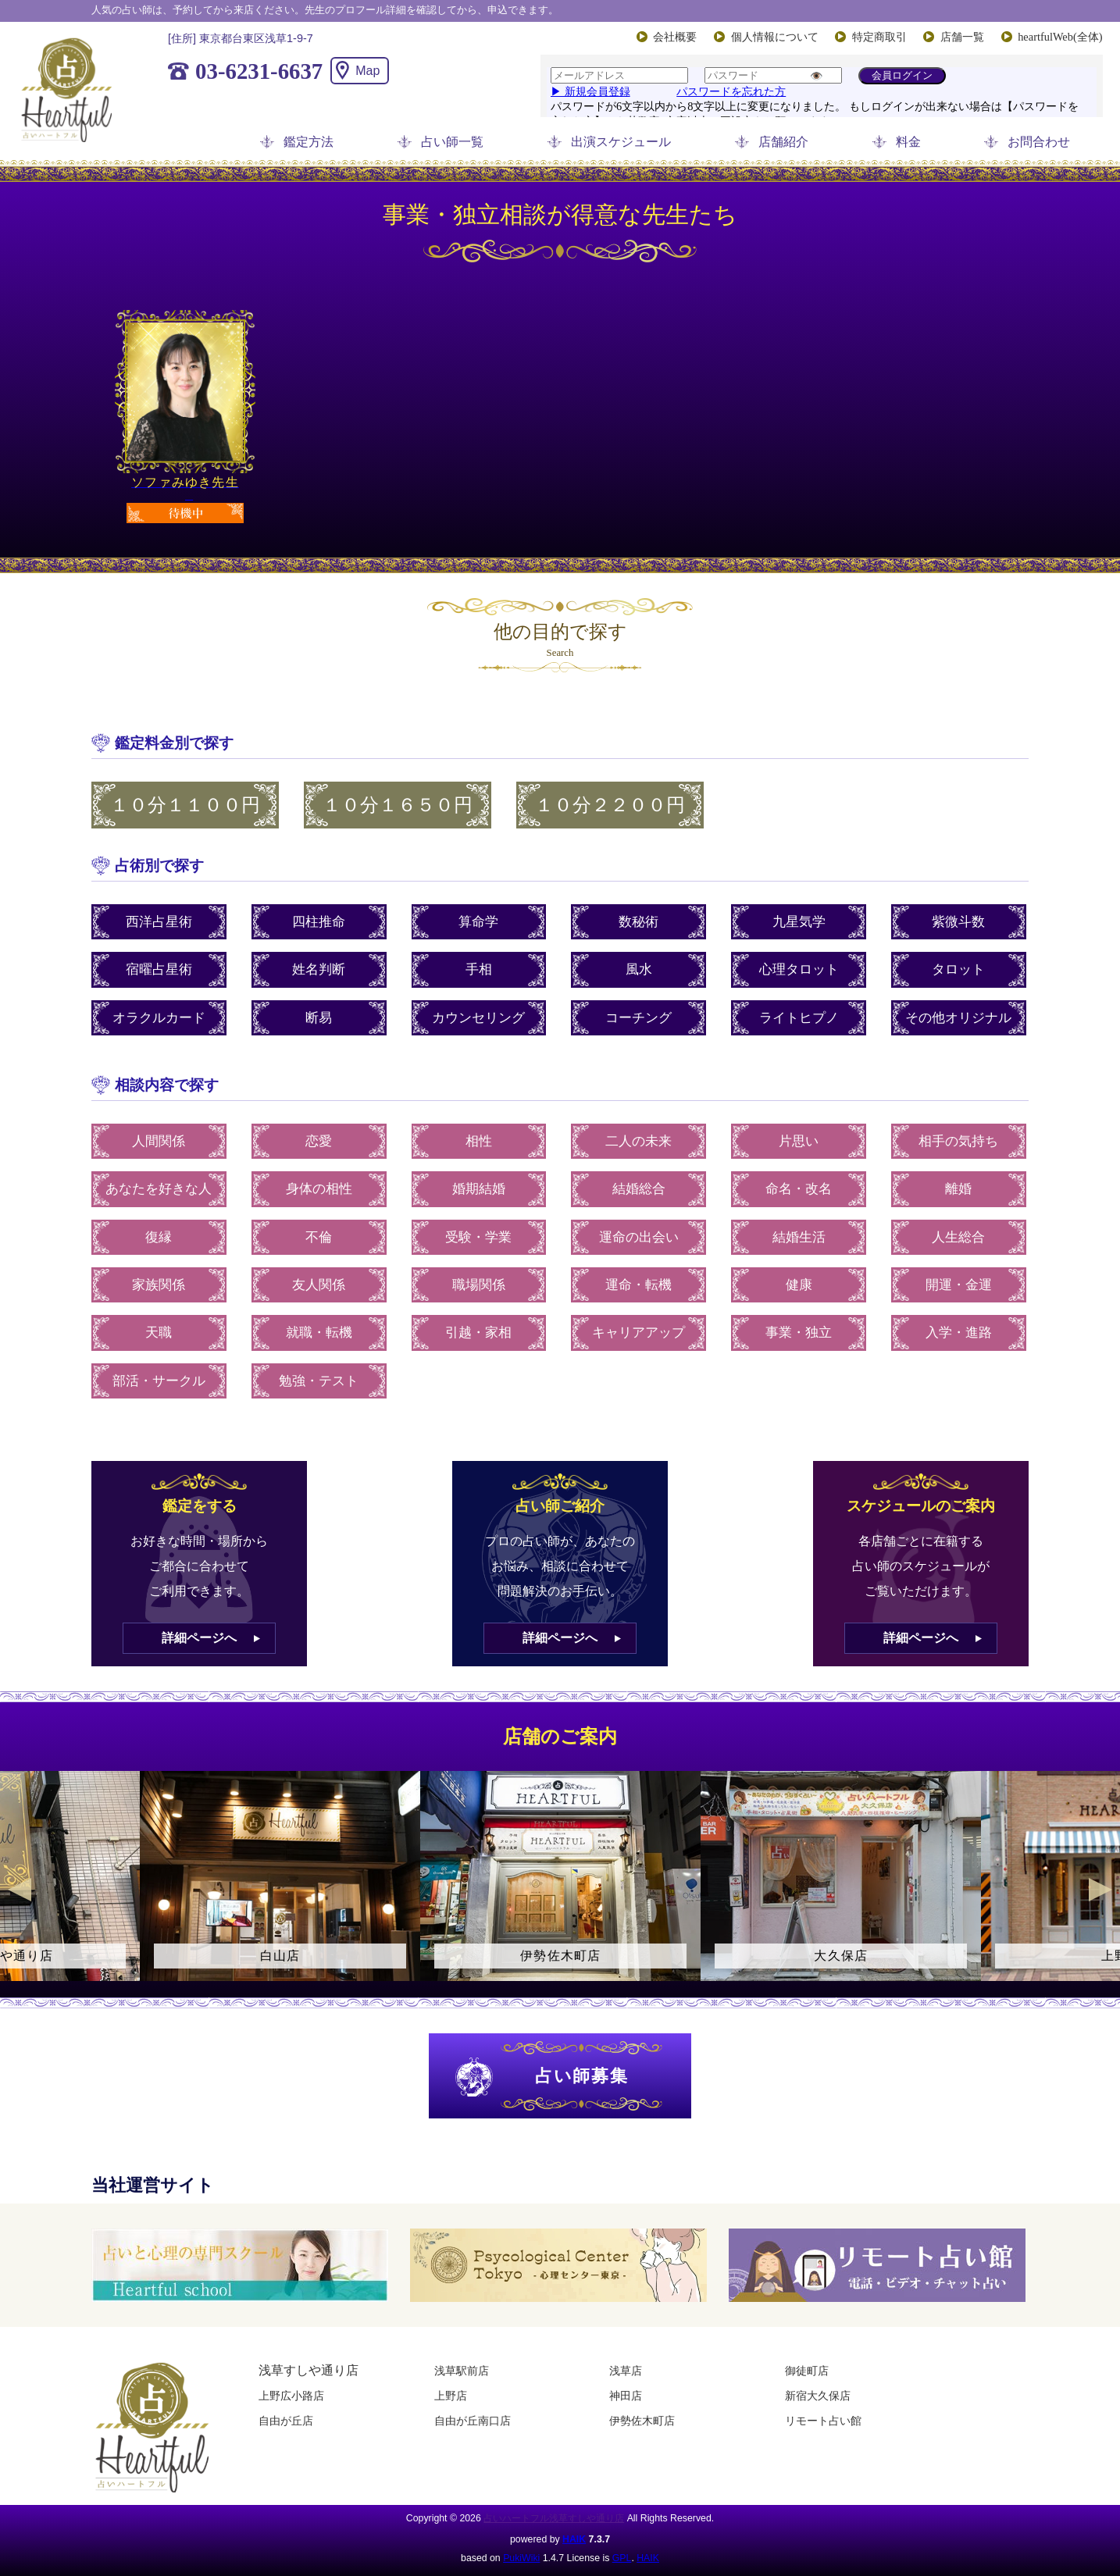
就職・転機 (319, 1332)
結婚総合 (638, 1188)
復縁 (158, 1237)
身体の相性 (319, 1188)
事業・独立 (798, 1332)
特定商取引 (879, 36)
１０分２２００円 (610, 805)
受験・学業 (478, 1237)
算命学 (478, 921)
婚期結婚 (478, 1188)
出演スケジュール (621, 141)
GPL (622, 2558)
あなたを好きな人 (158, 1188)
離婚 (958, 1188)
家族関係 (158, 1284)
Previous (19, 1889)
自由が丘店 (286, 2420)
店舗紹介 (783, 141)
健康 (799, 1284)
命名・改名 (798, 1188)
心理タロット (799, 969)
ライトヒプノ (799, 1017)
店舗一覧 (962, 36)
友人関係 (318, 1284)
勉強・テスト (318, 1381)
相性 (478, 1141)
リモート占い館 (823, 2420)
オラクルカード (158, 1017)
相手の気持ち (958, 1141)
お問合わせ (1039, 141)
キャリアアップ (638, 1332)
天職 (158, 1332)
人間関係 (158, 1141)
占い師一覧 (452, 141)
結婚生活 (799, 1237)
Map (367, 70)
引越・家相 (478, 1332)
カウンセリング (478, 1017)
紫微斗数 (958, 921)
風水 (639, 969)
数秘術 (638, 921)
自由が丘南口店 (472, 2420)
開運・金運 (959, 1284)
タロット (958, 969)
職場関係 (478, 1284)
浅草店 (625, 2370)
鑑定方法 (309, 141)
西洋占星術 (159, 921)
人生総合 (958, 1237)
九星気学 (799, 921)
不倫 (318, 1237)
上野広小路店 (291, 2395)
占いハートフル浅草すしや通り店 (553, 2518)
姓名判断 (318, 969)
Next (1100, 1889)
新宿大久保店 (818, 2395)
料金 (908, 141)
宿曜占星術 (159, 969)
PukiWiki (521, 2558)
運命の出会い (639, 1237)
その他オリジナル (958, 1017)
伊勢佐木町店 (642, 2420)
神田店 (625, 2395)
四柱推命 (318, 921)
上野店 (450, 2395)
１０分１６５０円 (398, 805)
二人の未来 (638, 1141)
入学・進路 (959, 1332)
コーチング (638, 1017)
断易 (318, 1017)
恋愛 (318, 1141)
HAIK (574, 2539)
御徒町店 (807, 2370)
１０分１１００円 (185, 805)
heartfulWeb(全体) (1060, 36)
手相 (478, 969)
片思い (799, 1141)
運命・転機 (638, 1284)
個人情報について (775, 36)
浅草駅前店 (461, 2370)
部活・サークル (158, 1381)
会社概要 (675, 36)
